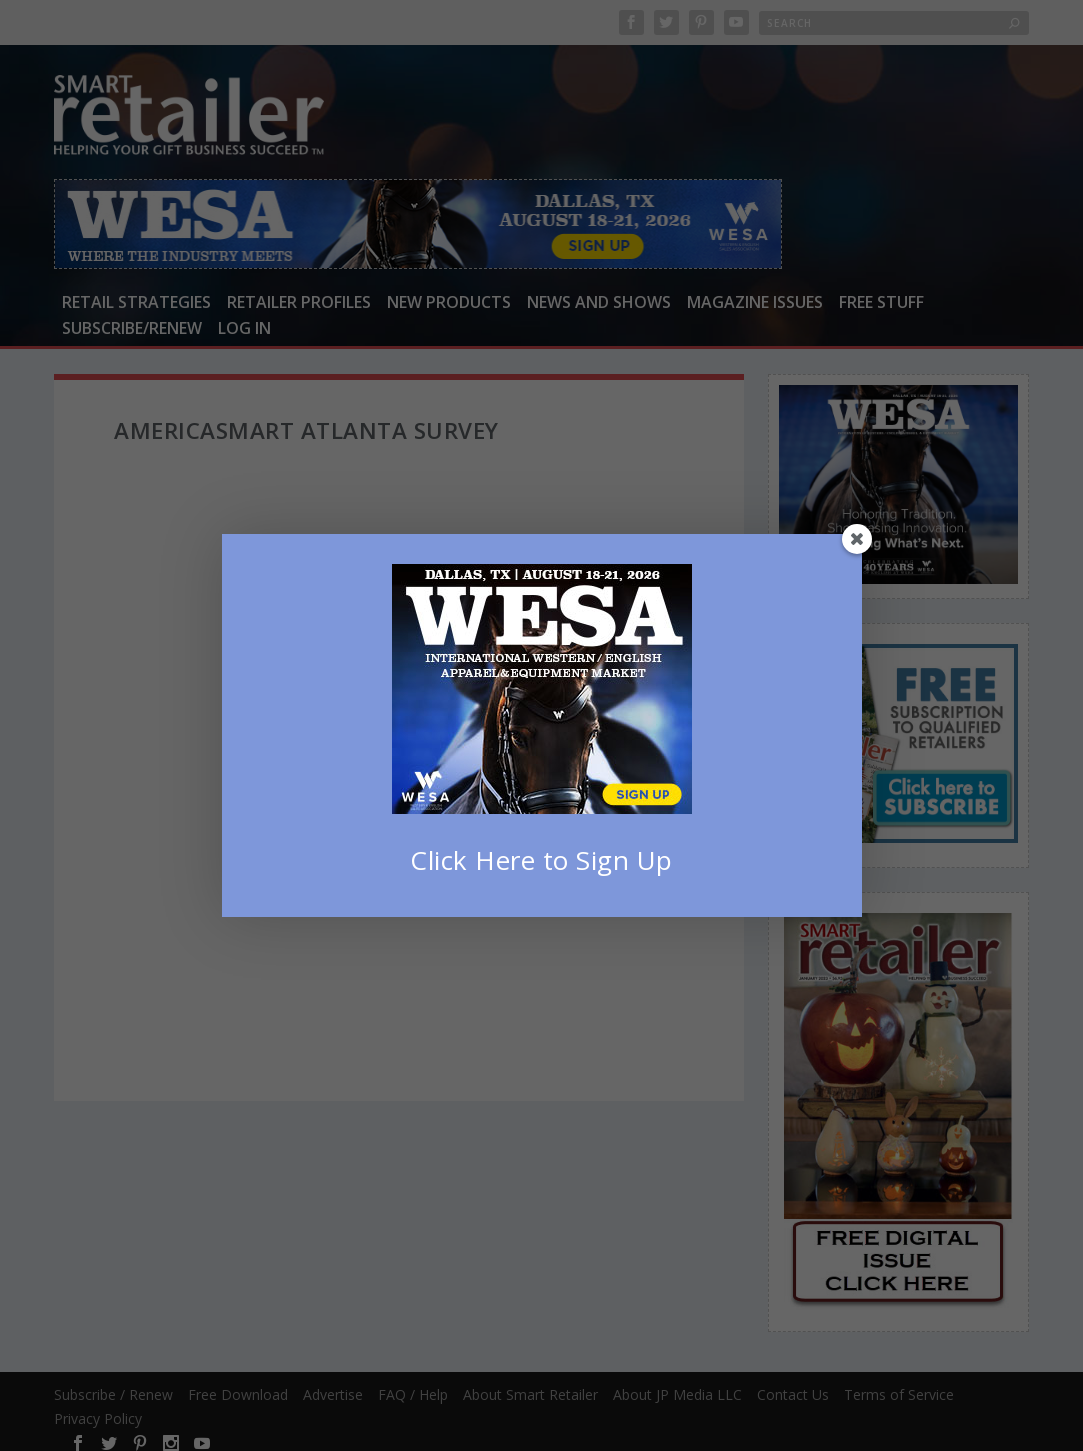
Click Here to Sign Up (541, 860)
